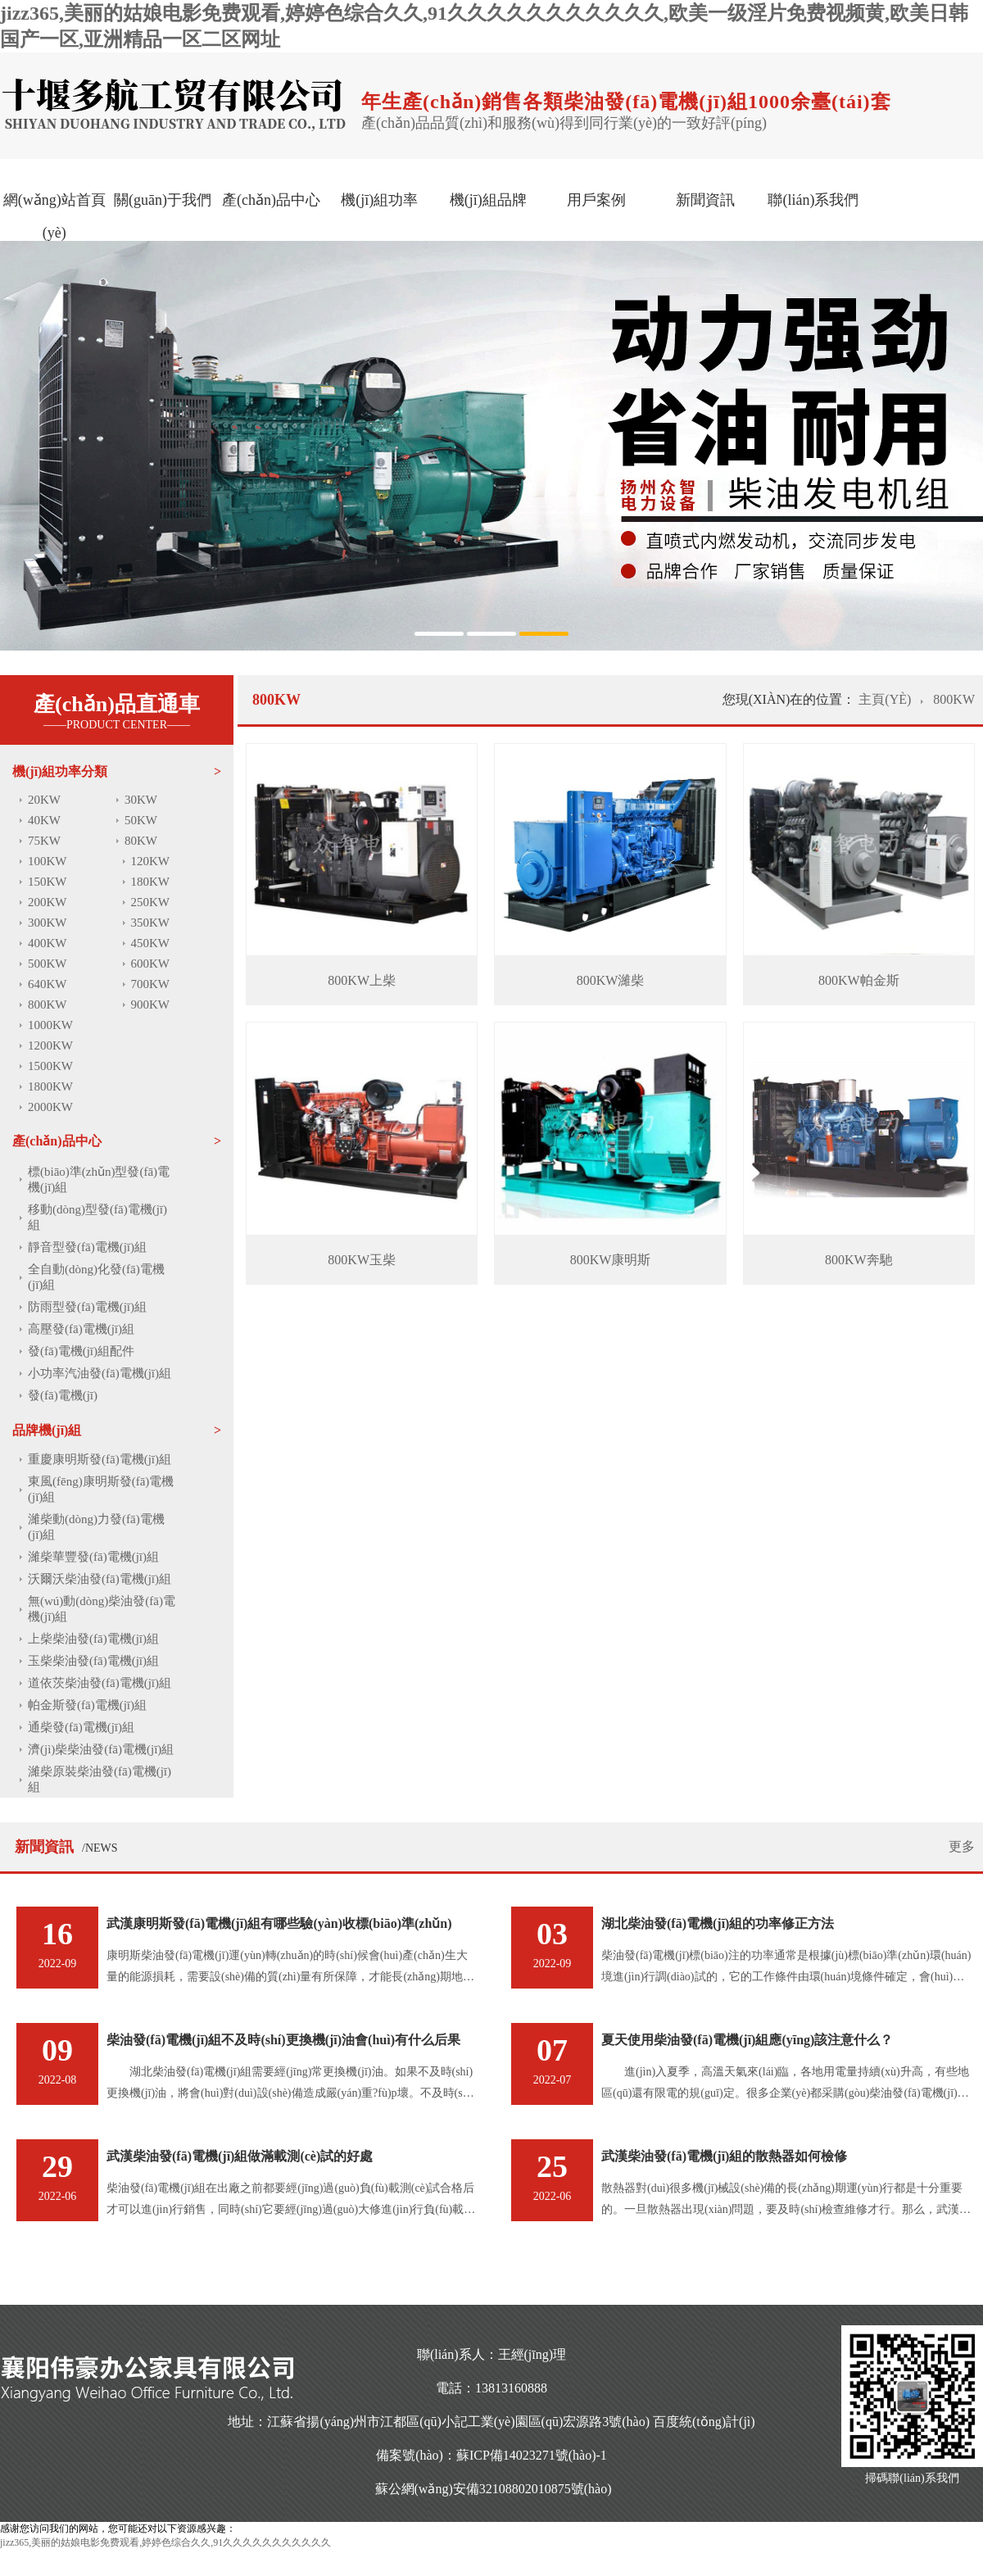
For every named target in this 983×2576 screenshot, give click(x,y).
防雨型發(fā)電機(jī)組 (87, 1306)
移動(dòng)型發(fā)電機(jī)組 (97, 1217)
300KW (47, 922)
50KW (141, 820)
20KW (44, 799)
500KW (47, 963)
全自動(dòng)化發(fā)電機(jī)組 (96, 1277)
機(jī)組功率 (379, 200)
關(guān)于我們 (162, 200)
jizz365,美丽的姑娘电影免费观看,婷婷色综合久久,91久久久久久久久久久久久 (165, 2542)
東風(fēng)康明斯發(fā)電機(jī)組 (101, 1489)
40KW (44, 820)
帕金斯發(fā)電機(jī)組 (87, 1705)
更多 (962, 1846)
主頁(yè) (886, 699)
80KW (141, 840)
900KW (150, 1004)
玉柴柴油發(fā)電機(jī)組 (93, 1660)
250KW (150, 902)
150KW (47, 881)
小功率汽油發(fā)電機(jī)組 (99, 1373)
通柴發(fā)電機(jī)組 (81, 1727)
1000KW (50, 1025)
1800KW (50, 1086)
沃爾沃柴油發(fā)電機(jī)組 (99, 1578)
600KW (150, 963)
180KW (150, 881)
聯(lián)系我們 (813, 200)
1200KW (50, 1045)
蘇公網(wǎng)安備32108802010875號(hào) (493, 2489)
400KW (47, 943)
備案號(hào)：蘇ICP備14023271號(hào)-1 (491, 2455)
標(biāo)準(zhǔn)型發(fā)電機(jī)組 (99, 1179)
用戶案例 (596, 200)
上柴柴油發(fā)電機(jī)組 (93, 1638)
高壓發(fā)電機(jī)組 (81, 1329)
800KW (47, 1004)
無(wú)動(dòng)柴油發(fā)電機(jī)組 (101, 1608)
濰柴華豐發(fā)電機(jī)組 (93, 1556)
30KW (141, 799)
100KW (47, 861)
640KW (47, 984)
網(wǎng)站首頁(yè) (54, 216)
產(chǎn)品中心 (271, 200)
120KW (150, 861)
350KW (150, 922)
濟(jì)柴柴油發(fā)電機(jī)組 (101, 1749)
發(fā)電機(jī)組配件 (81, 1351)
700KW (150, 984)
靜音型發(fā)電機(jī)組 (87, 1247)
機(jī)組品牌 (488, 200)
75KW (44, 840)
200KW (47, 902)
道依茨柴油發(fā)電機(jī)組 (99, 1682)
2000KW (50, 1106)
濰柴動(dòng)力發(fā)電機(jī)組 (96, 1526)
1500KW (50, 1066)
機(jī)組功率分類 (59, 771)
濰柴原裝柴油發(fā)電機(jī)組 (99, 1779)
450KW (150, 943)
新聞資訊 (705, 200)
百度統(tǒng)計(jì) (704, 2422)
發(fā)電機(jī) (62, 1395)
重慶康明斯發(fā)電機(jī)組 (99, 1459)
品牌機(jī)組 (46, 1430)
